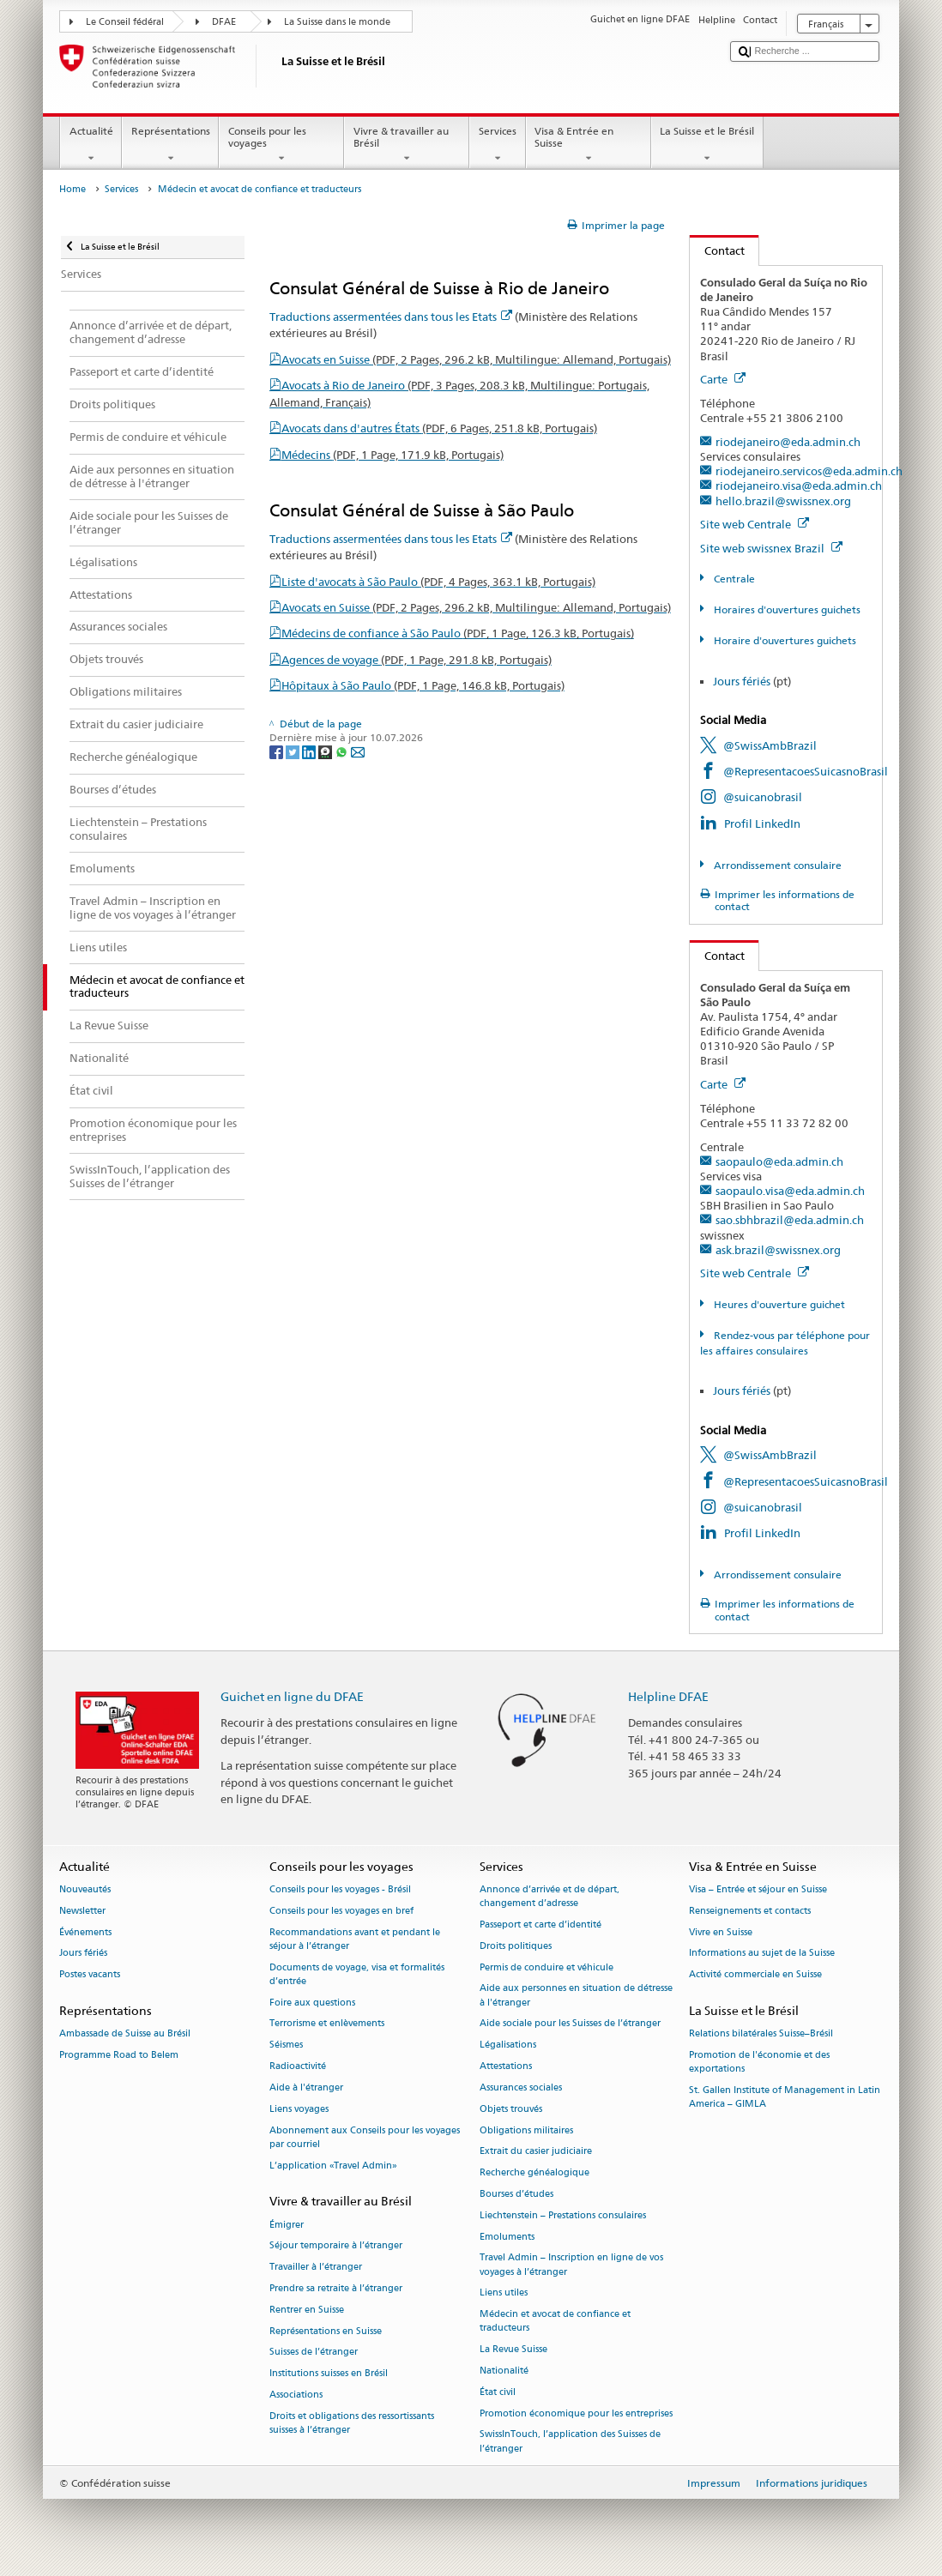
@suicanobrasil (762, 797)
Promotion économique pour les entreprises (576, 2413)
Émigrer (286, 2224)
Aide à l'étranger (306, 2087)
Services (497, 145)
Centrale (733, 578)
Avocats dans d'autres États (439, 428)
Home (72, 189)
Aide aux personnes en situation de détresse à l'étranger (576, 1995)
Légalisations (508, 2045)
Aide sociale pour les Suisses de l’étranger (570, 2024)
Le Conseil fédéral (125, 21)
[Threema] (326, 751)
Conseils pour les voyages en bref (341, 1910)
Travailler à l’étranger (315, 2267)
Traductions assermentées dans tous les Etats (390, 316)
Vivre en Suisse (720, 1932)
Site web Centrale (754, 524)
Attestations (506, 2066)
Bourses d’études (516, 2193)
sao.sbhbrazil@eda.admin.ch (790, 1220)
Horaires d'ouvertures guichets (785, 609)
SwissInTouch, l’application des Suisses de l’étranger (570, 2441)
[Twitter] (294, 751)
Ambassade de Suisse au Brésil (124, 2034)
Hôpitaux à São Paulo (423, 685)
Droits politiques (516, 1946)
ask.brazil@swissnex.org (778, 1250)
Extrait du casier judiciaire (536, 2151)
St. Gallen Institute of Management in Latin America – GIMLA (784, 2097)
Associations (296, 2394)
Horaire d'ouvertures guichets (783, 640)
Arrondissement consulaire (776, 865)
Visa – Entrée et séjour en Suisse (758, 1889)
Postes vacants (89, 1975)
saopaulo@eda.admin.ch (779, 1161)
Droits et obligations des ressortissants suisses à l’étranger (351, 2422)
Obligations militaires (526, 2130)
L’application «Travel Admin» (333, 2165)
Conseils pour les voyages (281, 145)
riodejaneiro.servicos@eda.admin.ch (809, 471)
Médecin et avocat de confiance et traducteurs (555, 2321)
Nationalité (504, 2370)
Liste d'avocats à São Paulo (438, 581)
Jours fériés (741, 681)
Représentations (170, 145)
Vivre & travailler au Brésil (406, 145)
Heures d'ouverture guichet (778, 1304)
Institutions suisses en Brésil (328, 2374)
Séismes (286, 2045)
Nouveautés (85, 1889)
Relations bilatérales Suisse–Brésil (761, 2034)
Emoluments (507, 2236)
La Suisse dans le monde (337, 21)
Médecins (392, 455)
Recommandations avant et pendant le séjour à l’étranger (354, 1939)
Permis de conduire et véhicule (546, 1967)
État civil (498, 2392)
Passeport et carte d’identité (540, 1924)
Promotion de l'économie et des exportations (759, 2062)
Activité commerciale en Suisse (755, 1975)
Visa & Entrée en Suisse (588, 145)
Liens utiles (504, 2293)
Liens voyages (299, 2108)
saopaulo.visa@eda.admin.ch (790, 1191)
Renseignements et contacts (750, 1910)
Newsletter (82, 1910)
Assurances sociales (521, 2087)
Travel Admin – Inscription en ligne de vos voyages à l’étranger (571, 2265)
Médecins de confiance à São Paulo (457, 633)
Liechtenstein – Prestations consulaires (563, 2215)
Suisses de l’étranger (313, 2352)
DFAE (224, 21)
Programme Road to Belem (118, 2055)
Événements (85, 1932)
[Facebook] (277, 751)
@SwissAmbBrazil (770, 745)
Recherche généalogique (534, 2173)
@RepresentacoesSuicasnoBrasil (805, 771)
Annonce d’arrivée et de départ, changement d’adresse (549, 1896)
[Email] (358, 751)
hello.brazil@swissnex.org (783, 501)
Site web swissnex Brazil (771, 548)
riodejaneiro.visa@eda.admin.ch (799, 485)
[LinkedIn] (310, 751)
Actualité (91, 145)
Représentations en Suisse (325, 2331)
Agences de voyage (416, 660)
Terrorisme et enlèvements (326, 2024)
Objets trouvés (511, 2108)
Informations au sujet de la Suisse (762, 1953)
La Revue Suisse (513, 2350)
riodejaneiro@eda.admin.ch (788, 442)
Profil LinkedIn (762, 823)
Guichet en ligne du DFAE (292, 1696)
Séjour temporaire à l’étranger (335, 2246)
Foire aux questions (312, 2002)
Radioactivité (297, 2066)
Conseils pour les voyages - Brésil (340, 1889)
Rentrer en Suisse (306, 2309)
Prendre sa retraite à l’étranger (335, 2288)
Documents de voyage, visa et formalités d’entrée (356, 1974)
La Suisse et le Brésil (707, 145)
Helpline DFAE (668, 1696)
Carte (723, 379)
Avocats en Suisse (476, 359)
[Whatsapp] (343, 751)
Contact (717, 250)
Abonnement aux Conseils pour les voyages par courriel (364, 2137)
